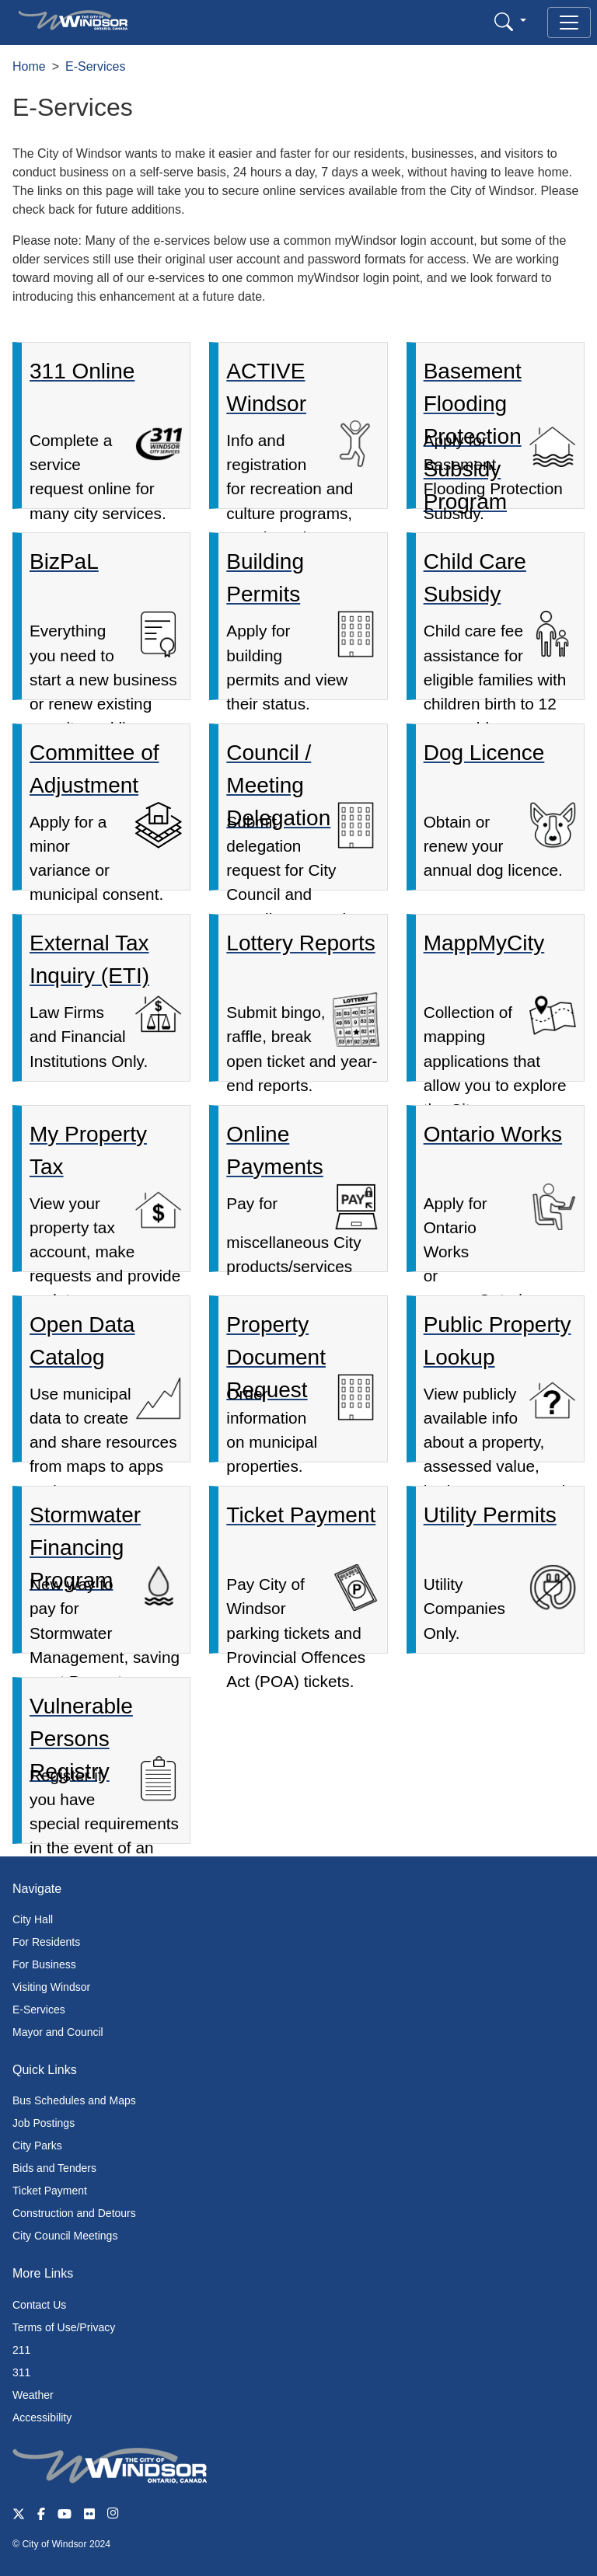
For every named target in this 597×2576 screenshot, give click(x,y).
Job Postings (43, 2123)
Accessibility (42, 2417)
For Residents (46, 1942)
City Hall (32, 1919)
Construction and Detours (74, 2213)
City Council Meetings (64, 2235)
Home (29, 66)
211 (21, 2350)
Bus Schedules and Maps (74, 2100)
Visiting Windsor (51, 1987)
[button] (510, 21)
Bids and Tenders (54, 2168)
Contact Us (39, 2305)
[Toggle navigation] (569, 22)
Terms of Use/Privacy (63, 2327)
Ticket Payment (49, 2190)
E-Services (95, 66)
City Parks (37, 2145)
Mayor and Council (57, 2032)
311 (21, 2372)
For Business (44, 1964)
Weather (33, 2395)
